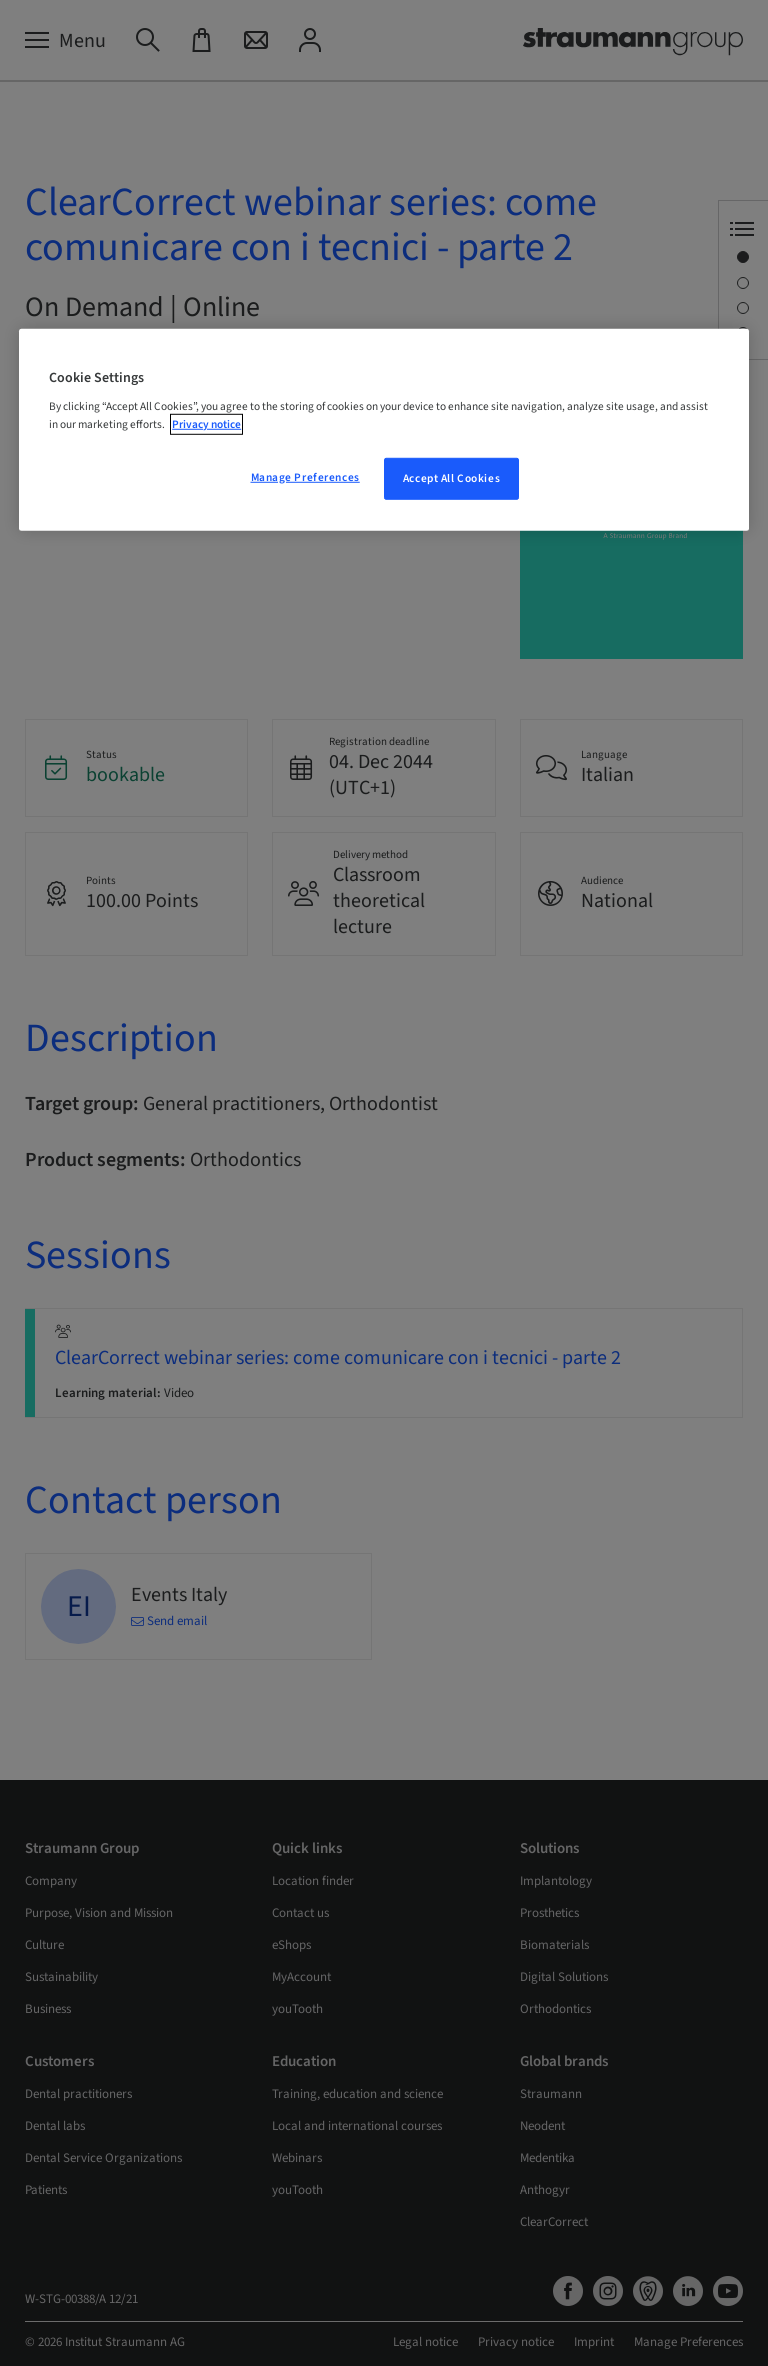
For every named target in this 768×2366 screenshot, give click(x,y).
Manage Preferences (305, 476)
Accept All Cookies (451, 477)
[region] (384, 430)
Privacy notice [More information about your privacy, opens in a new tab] (206, 423)
